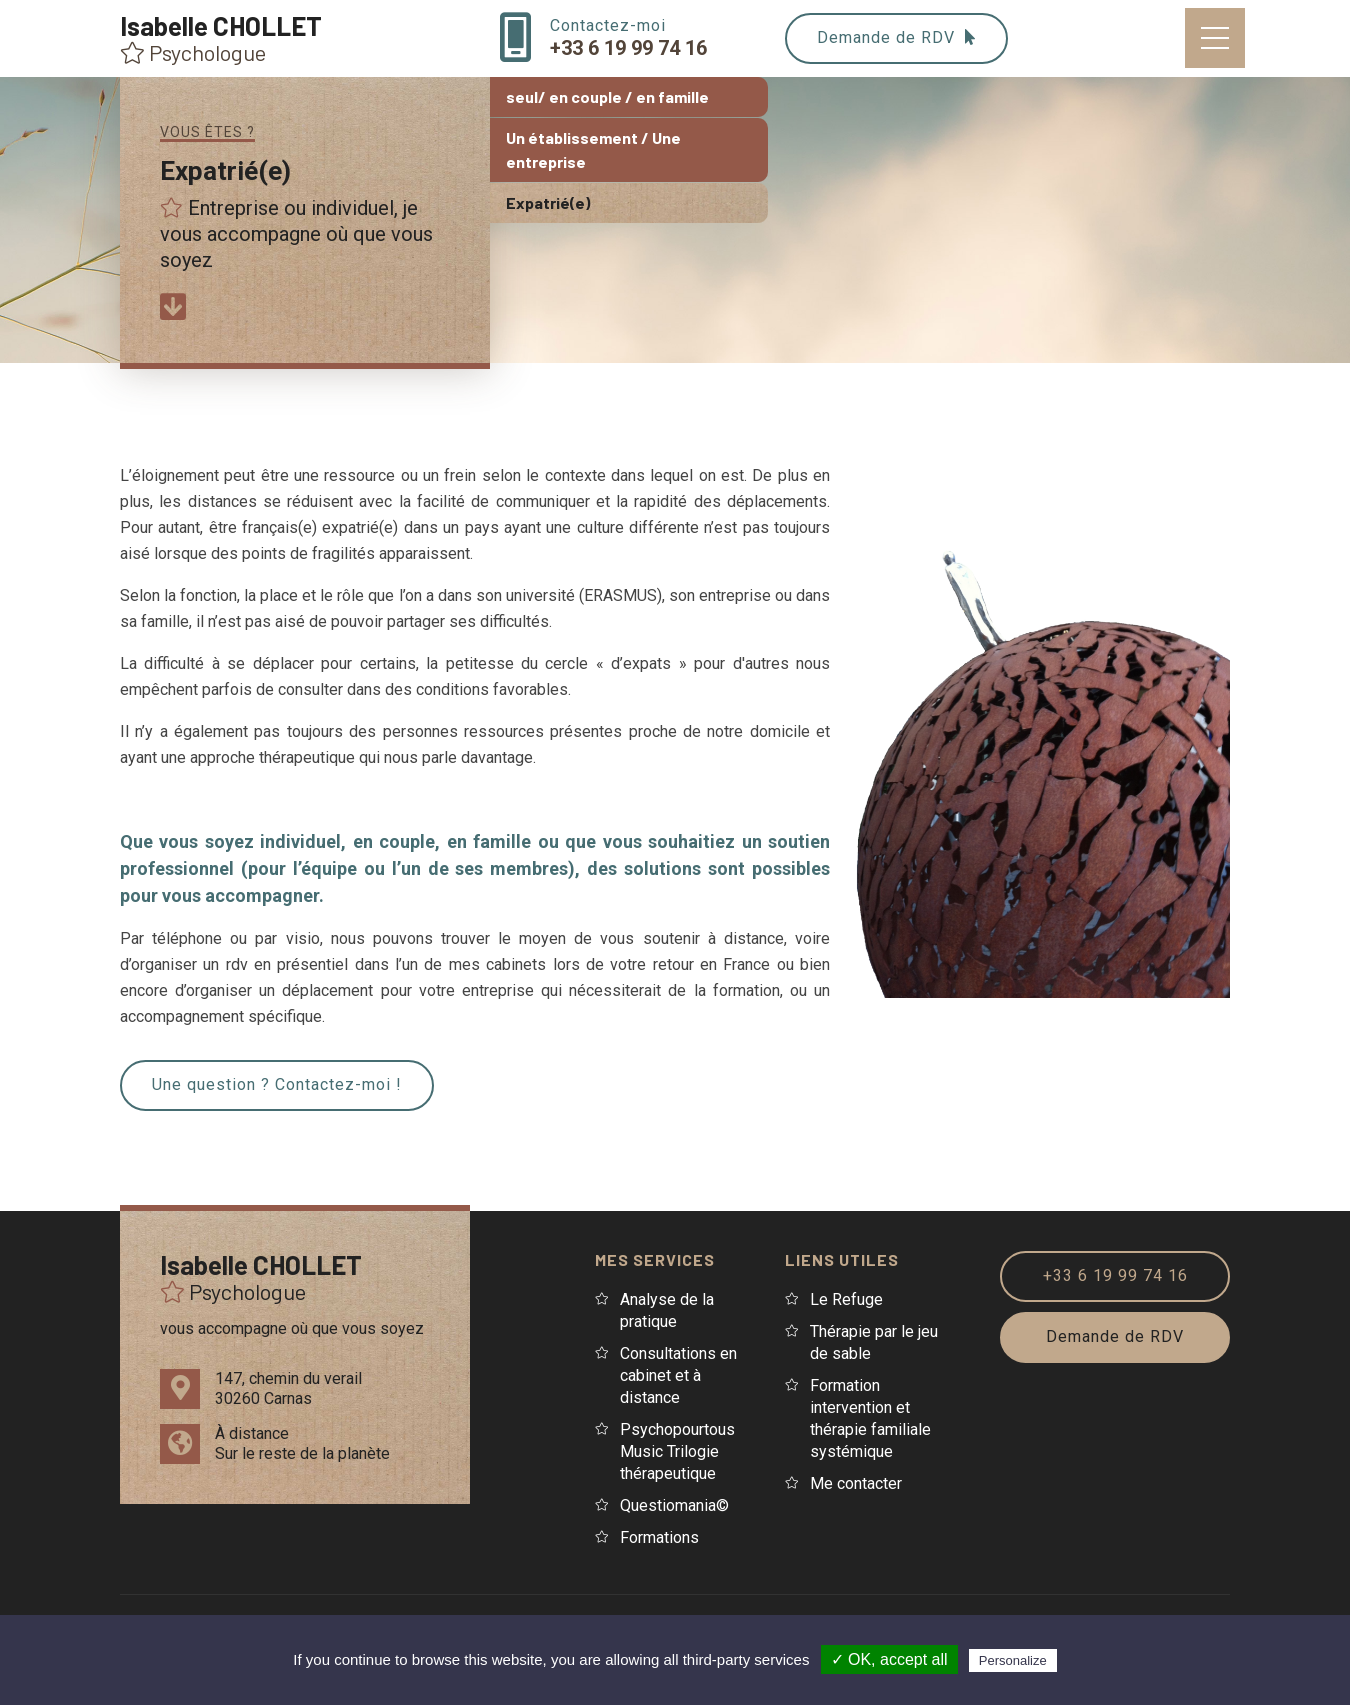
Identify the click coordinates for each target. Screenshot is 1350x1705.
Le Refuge (846, 1299)
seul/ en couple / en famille (607, 96)
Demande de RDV (896, 37)
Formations (659, 1537)
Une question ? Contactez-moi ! (277, 1084)
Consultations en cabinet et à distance (678, 1375)
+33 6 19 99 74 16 (1115, 1275)
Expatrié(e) (548, 202)
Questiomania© (674, 1505)
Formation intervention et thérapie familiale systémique (870, 1418)
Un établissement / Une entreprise (593, 149)
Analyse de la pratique (667, 1310)
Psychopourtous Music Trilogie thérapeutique (677, 1451)
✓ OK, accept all (889, 1659)
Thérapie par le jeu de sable (874, 1342)
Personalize (1013, 1660)
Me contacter (856, 1483)
